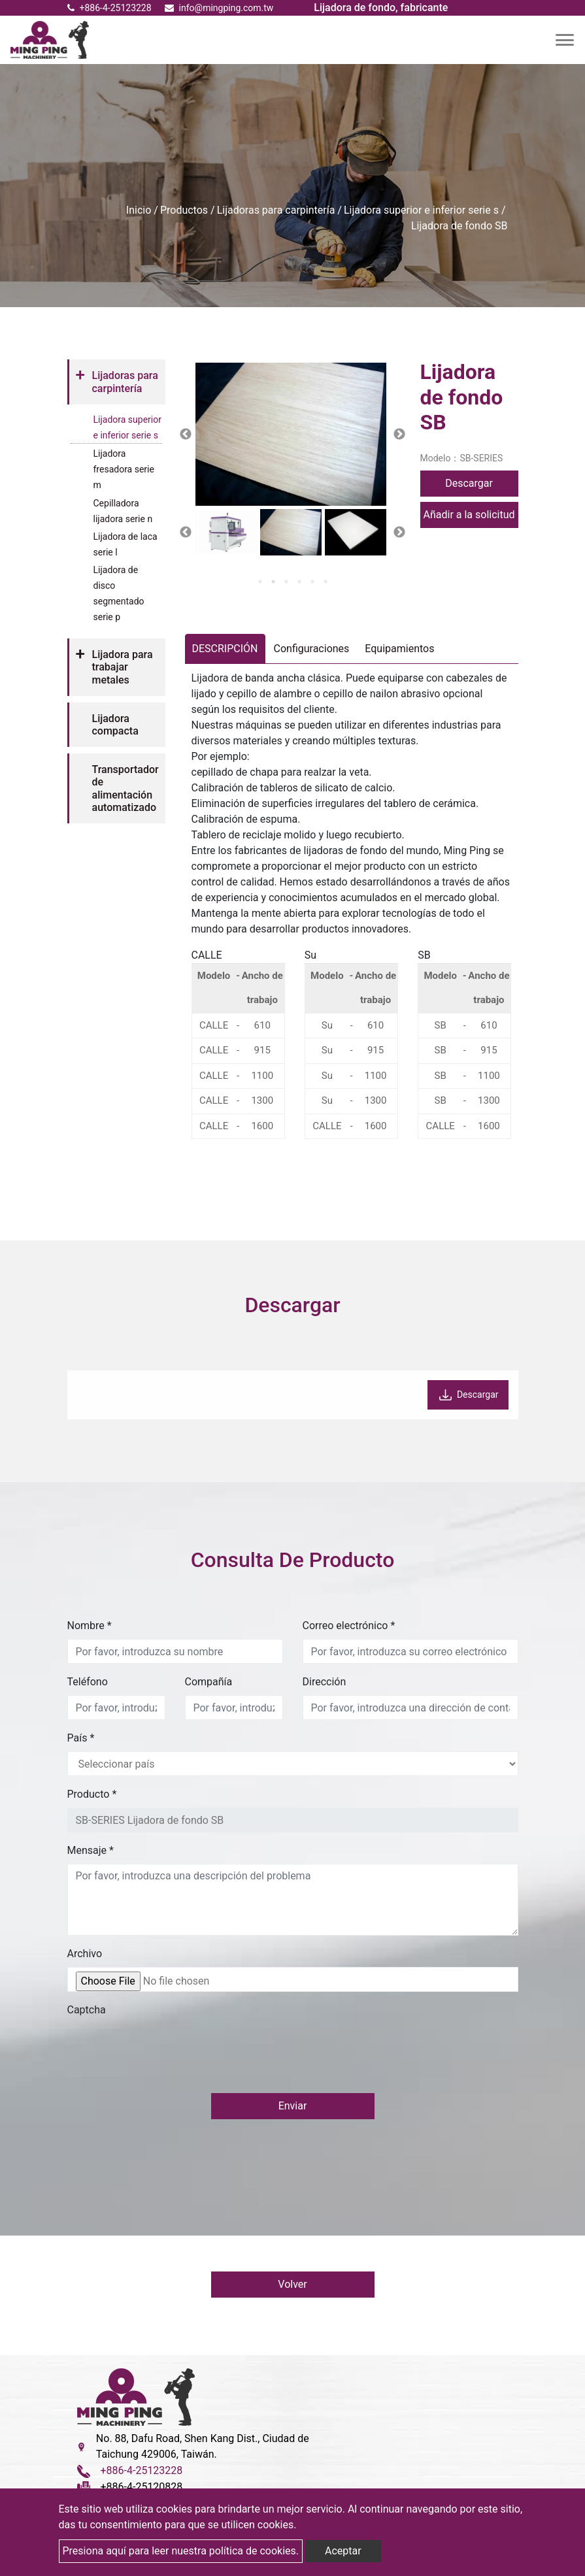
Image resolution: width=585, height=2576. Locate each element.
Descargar (469, 483)
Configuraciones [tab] (312, 648)
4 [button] (299, 581)
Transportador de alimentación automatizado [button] (125, 788)
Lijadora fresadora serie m (123, 469)
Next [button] (399, 434)
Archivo (85, 1953)
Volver (292, 2285)
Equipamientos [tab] (399, 648)
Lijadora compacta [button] (115, 724)
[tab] (116, 381)
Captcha (86, 2010)
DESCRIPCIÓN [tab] (225, 648)
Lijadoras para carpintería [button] (125, 381)
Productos (184, 210)
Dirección (324, 1682)
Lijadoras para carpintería (276, 210)
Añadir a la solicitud (468, 514)
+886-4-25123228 (109, 8)
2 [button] (273, 581)
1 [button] (260, 581)
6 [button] (325, 581)
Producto (92, 1794)
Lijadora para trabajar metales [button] (122, 666)
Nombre (89, 1625)
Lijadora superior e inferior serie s (421, 210)
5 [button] (312, 581)
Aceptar (343, 2551)
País (81, 1738)
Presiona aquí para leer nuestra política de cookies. (181, 2551)
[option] (290, 434)
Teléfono (87, 1682)
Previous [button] (185, 434)
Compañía (209, 1682)
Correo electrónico (349, 1625)
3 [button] (286, 581)
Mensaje (90, 1850)
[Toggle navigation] (565, 39)
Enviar (292, 2106)
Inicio (138, 210)
